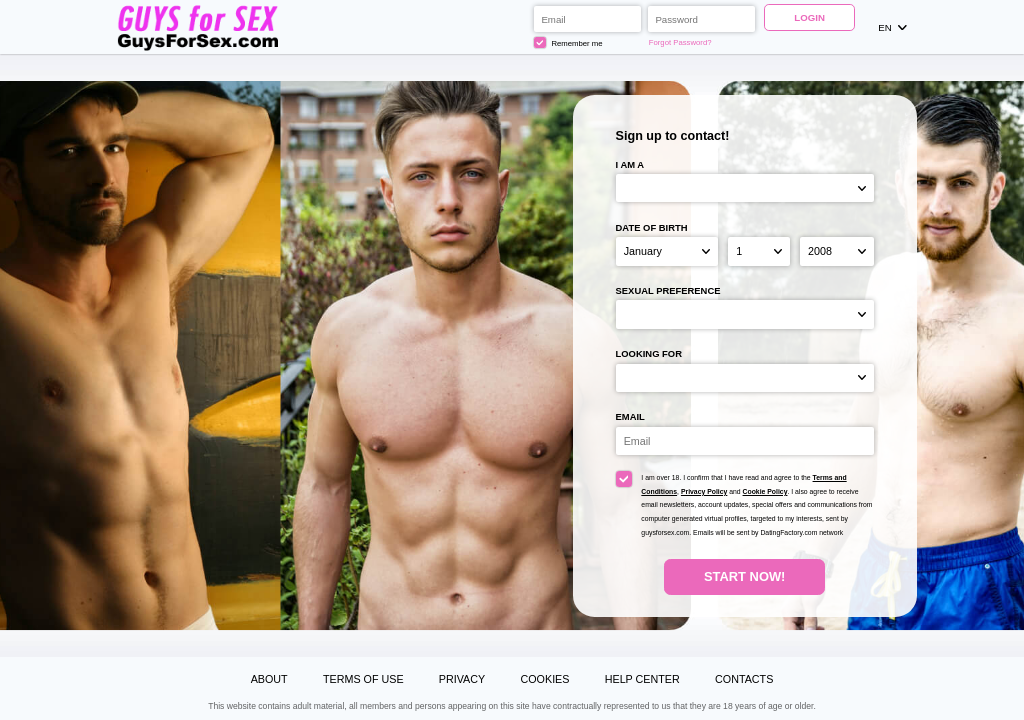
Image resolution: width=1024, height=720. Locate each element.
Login (809, 17)
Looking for (649, 353)
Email (630, 416)
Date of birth (652, 227)
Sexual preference (668, 290)
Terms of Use (363, 679)
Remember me (568, 43)
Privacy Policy (704, 491)
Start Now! (744, 576)
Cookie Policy (765, 491)
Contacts (744, 679)
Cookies (544, 679)
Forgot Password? (680, 42)
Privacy (462, 679)
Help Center (642, 679)
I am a (630, 164)
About (269, 679)
